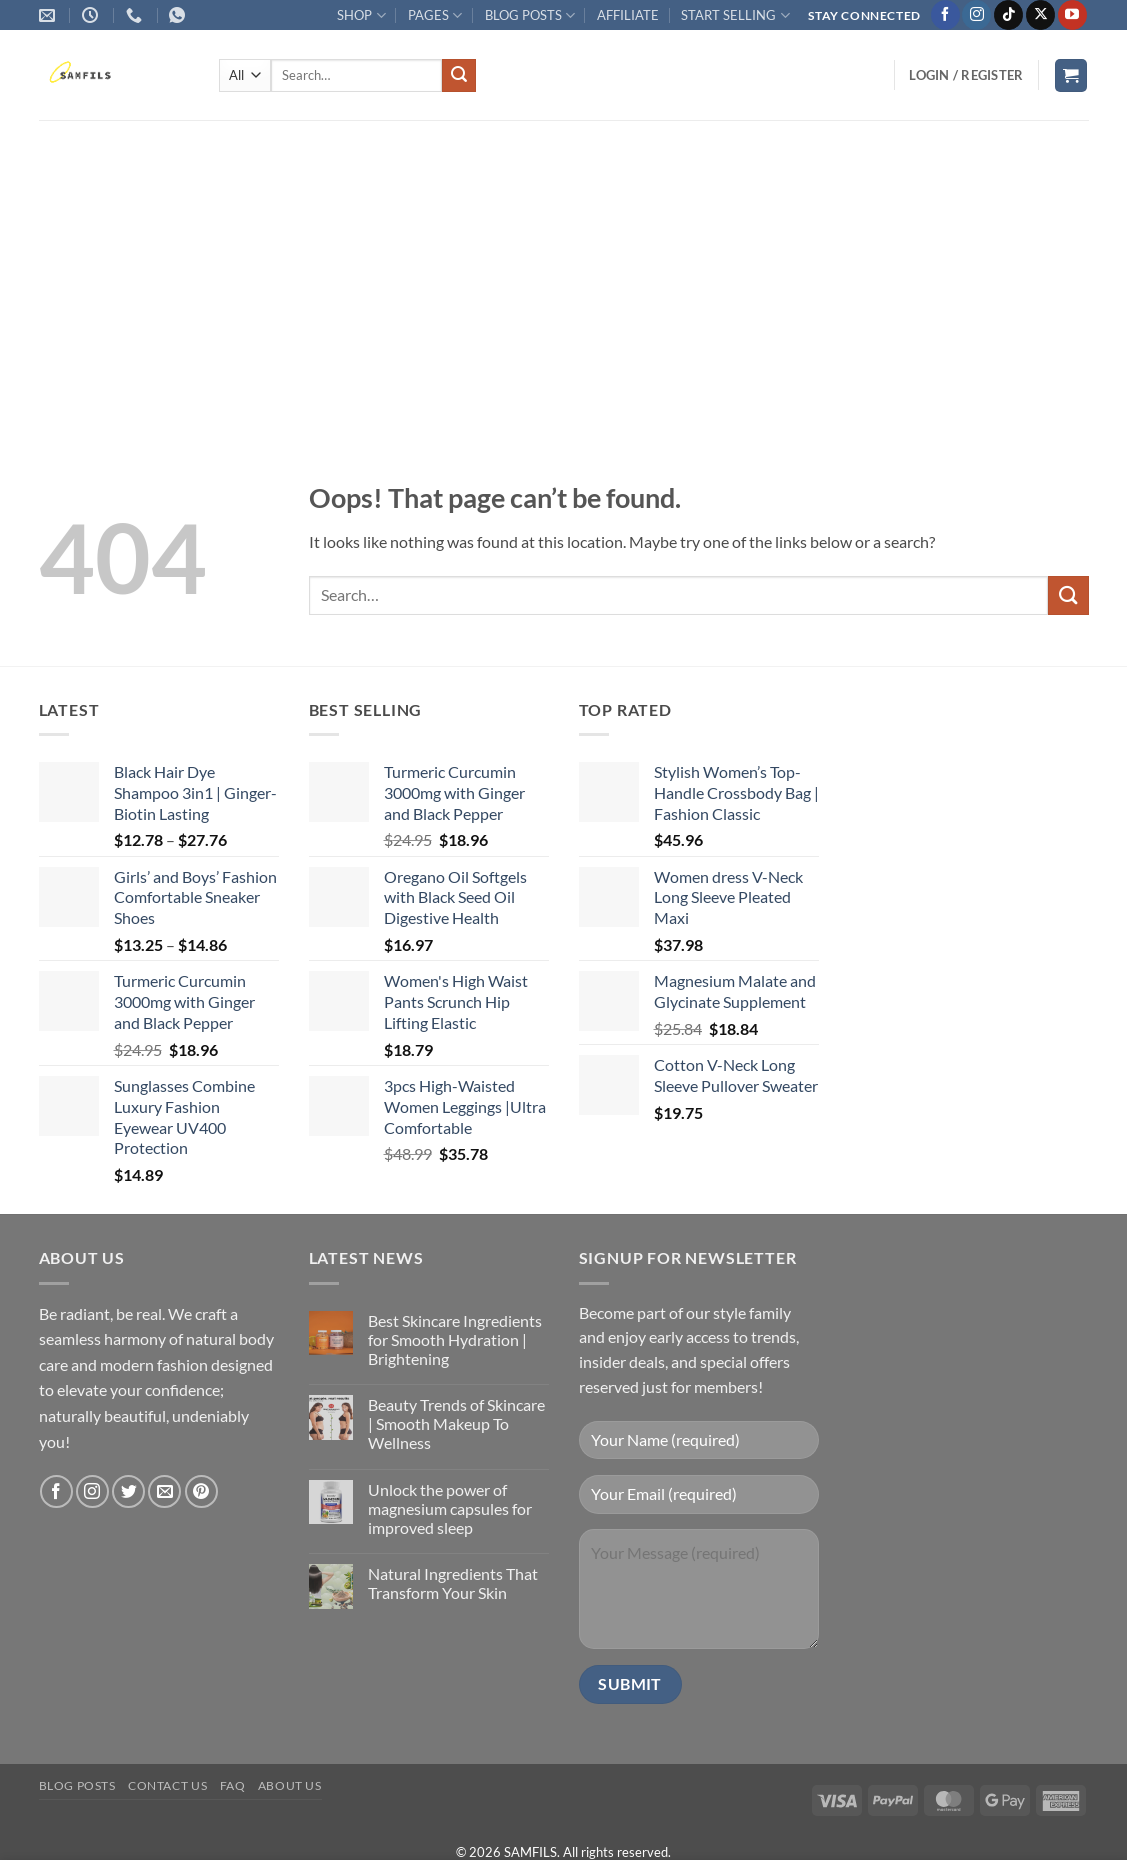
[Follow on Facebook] (945, 15)
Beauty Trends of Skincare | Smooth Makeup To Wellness (456, 1423)
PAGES (435, 15)
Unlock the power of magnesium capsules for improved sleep (450, 1508)
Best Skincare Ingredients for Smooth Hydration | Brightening (455, 1339)
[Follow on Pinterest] (201, 1491)
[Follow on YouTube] (1072, 15)
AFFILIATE (628, 15)
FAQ (233, 1785)
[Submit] (459, 76)
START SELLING (735, 15)
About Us (290, 1785)
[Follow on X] (1040, 15)
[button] (966, 75)
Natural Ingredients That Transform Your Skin (453, 1583)
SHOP (361, 15)
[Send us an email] (164, 1491)
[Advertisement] (563, 270)
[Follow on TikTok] (1008, 15)
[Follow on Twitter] (128, 1491)
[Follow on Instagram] (976, 15)
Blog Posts (77, 1785)
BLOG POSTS (530, 15)
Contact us (167, 1785)
